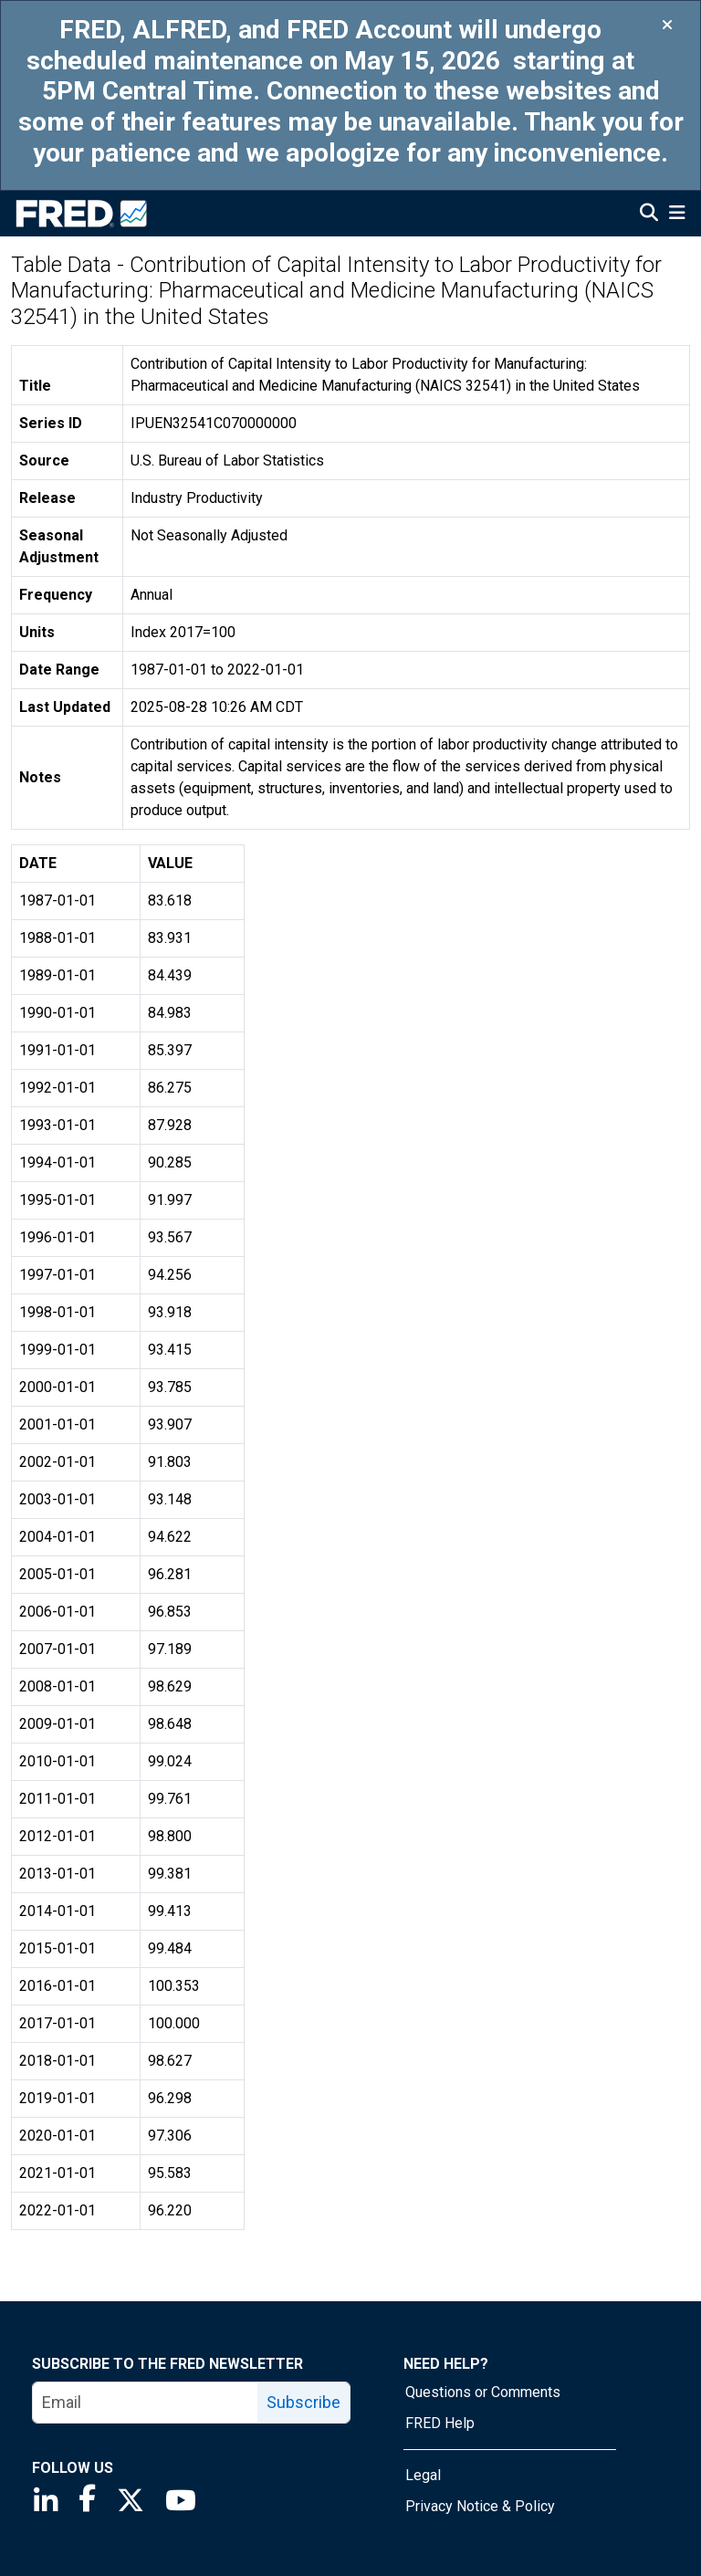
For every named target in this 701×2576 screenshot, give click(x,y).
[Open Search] (649, 214)
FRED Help (440, 2423)
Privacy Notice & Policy (480, 2506)
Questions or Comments (482, 2392)
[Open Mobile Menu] (677, 214)
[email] (145, 2402)
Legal (423, 2475)
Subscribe (303, 2402)
